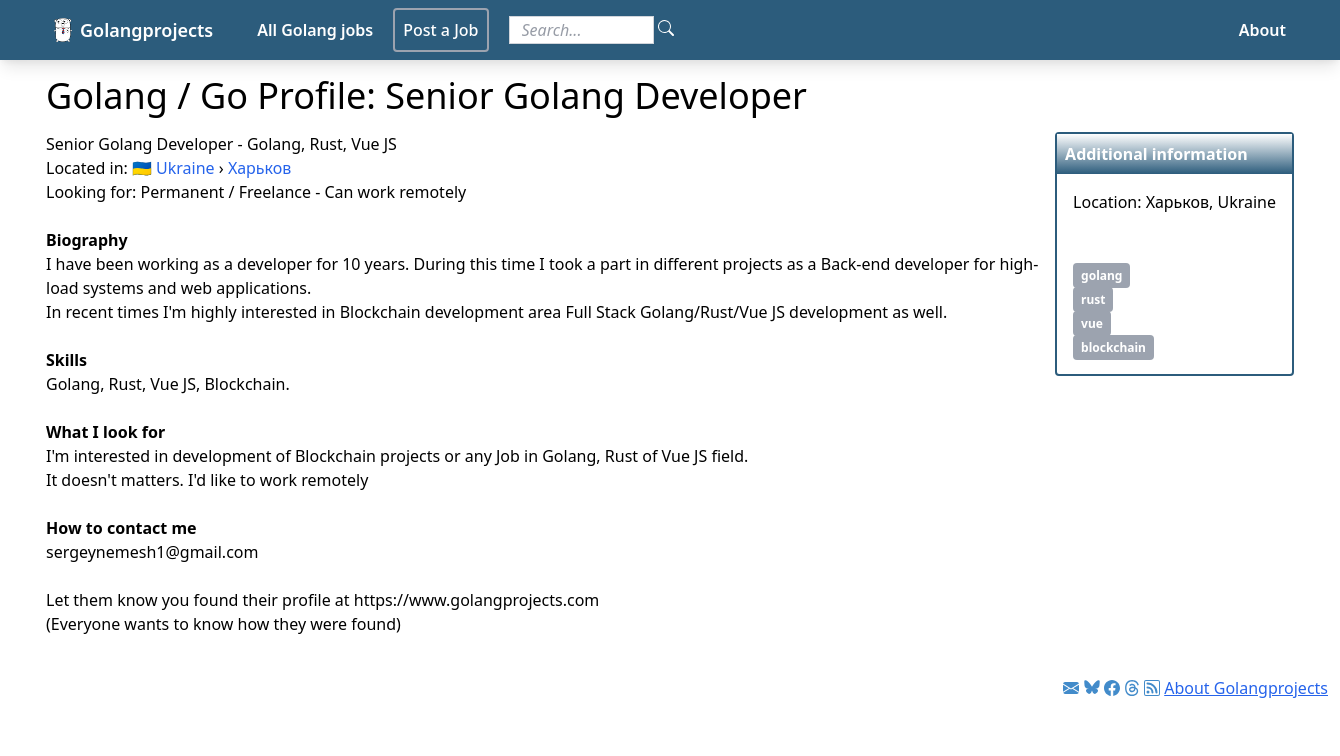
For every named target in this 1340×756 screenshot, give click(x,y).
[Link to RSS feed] (1152, 688)
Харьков (259, 168)
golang (1101, 275)
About (1262, 30)
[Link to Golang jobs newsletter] (1071, 688)
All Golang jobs (315, 30)
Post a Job (440, 30)
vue (1092, 323)
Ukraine (185, 168)
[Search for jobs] (581, 30)
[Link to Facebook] (1112, 688)
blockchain (1113, 347)
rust (1093, 299)
